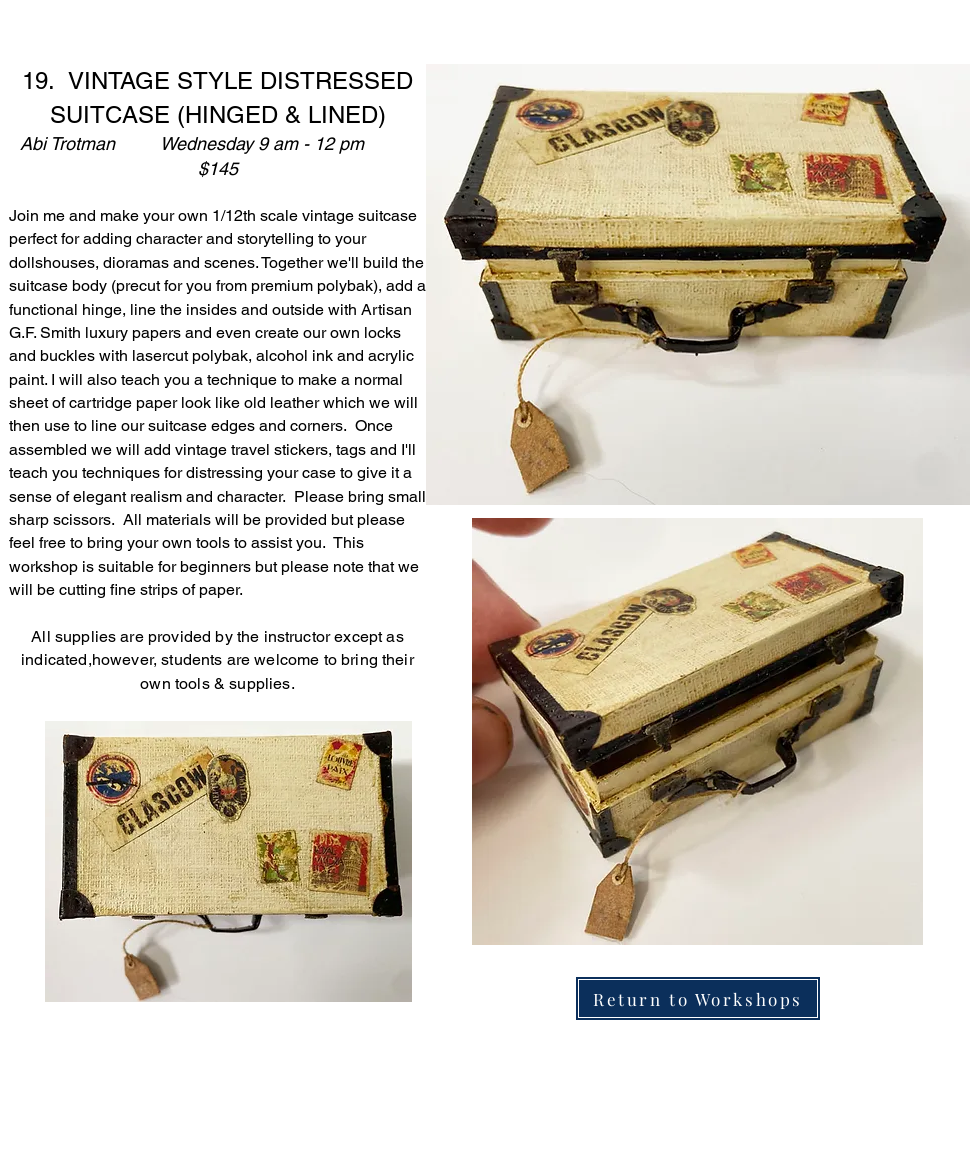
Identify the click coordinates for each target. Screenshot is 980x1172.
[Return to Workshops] (698, 998)
